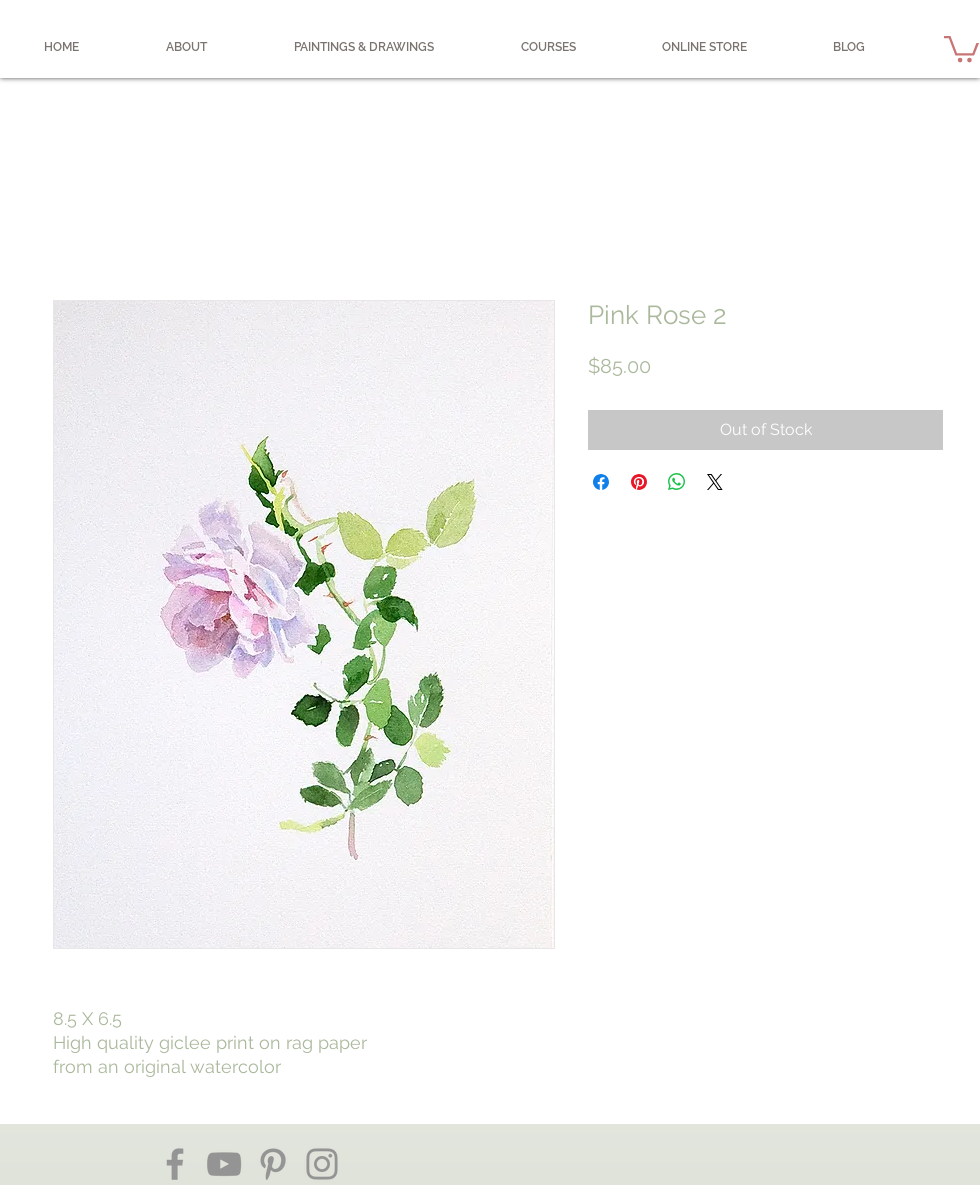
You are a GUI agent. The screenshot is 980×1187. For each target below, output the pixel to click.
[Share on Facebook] (601, 482)
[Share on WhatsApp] (677, 482)
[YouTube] (224, 1164)
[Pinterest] (273, 1164)
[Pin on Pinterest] (639, 482)
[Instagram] (322, 1164)
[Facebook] (175, 1164)
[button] (961, 47)
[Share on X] (715, 482)
